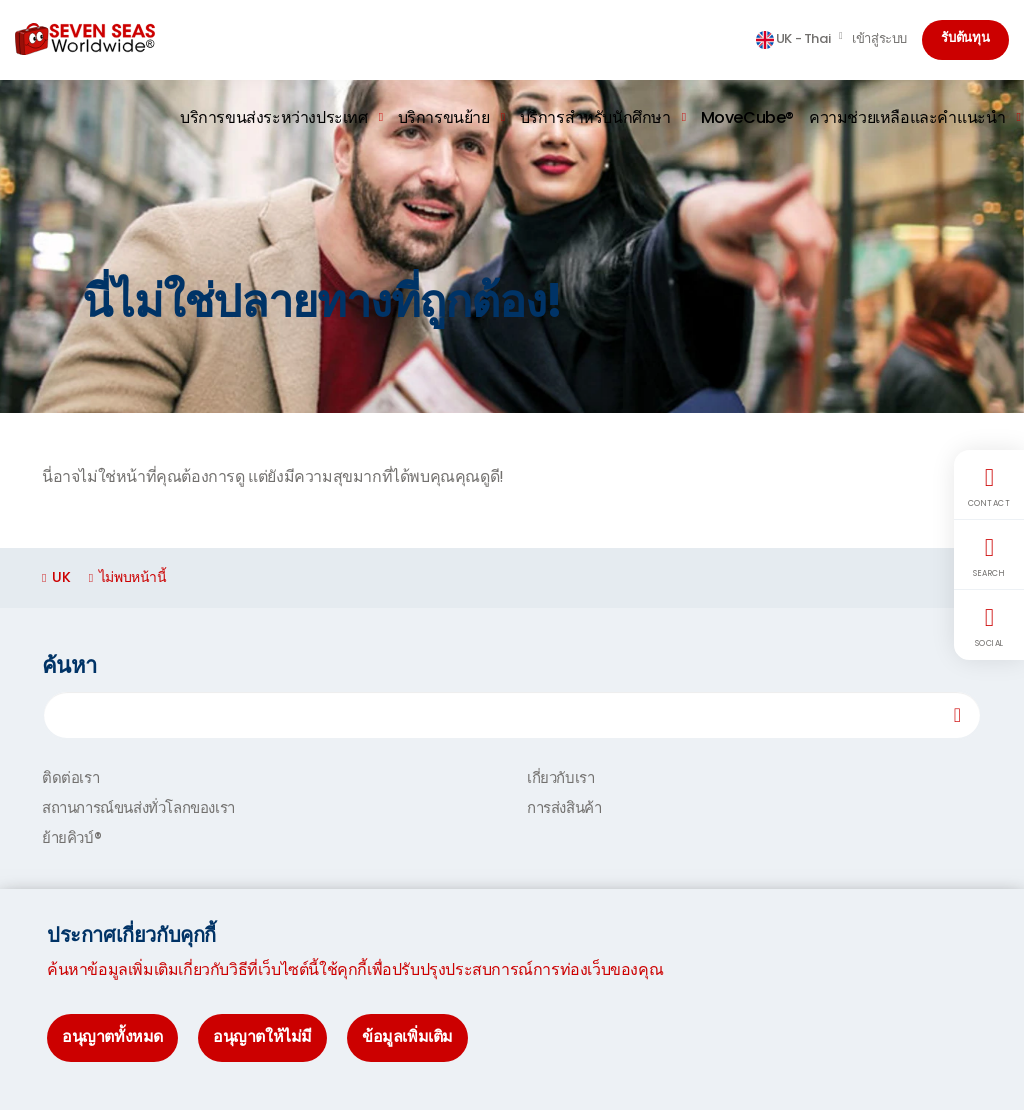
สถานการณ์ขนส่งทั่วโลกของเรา (138, 807)
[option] (512, 246)
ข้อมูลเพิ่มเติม (407, 1036)
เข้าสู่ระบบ (879, 38)
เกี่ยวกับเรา (560, 777)
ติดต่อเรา (70, 777)
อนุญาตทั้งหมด (112, 1036)
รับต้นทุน (965, 39)
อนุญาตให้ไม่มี (262, 1036)
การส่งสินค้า (564, 807)
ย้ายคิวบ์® (71, 837)
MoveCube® (747, 117)
